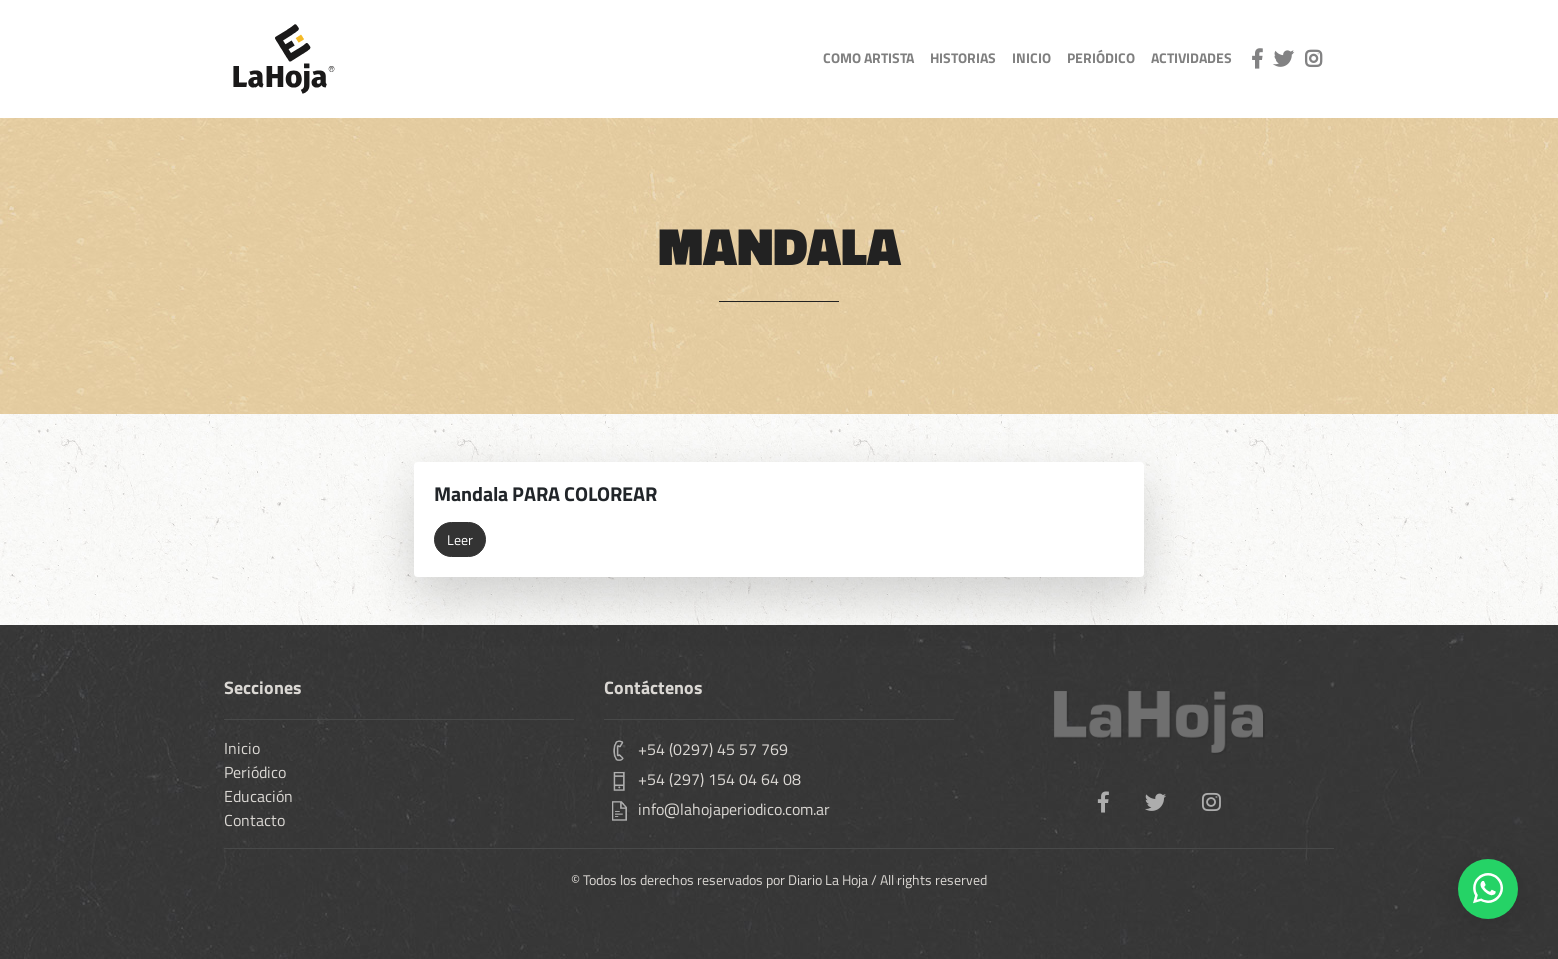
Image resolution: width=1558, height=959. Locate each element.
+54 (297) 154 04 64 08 (719, 779)
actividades (1191, 58)
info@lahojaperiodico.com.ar (734, 809)
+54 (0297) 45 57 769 (713, 749)
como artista (868, 58)
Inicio (242, 748)
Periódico (1101, 58)
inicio (1031, 58)
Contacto (254, 820)
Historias (963, 58)
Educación (258, 796)
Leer (460, 539)
